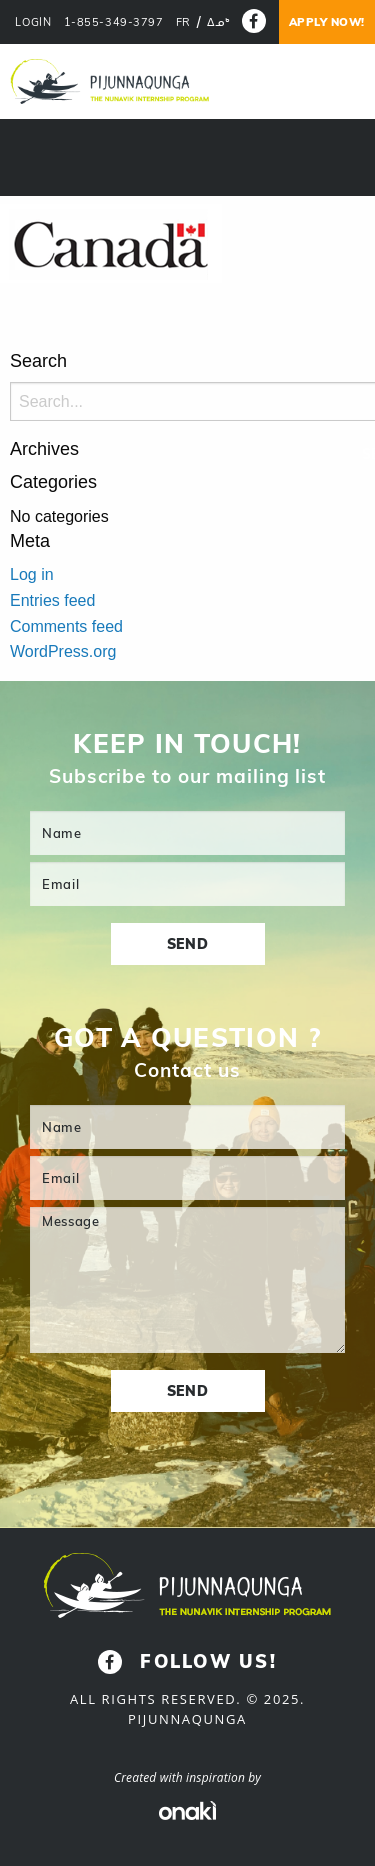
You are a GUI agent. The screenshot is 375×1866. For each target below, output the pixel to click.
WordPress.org (63, 651)
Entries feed (52, 600)
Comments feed (66, 626)
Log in (32, 574)
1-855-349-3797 (114, 22)
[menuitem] (183, 23)
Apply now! (327, 22)
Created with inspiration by (187, 1777)
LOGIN (33, 22)
